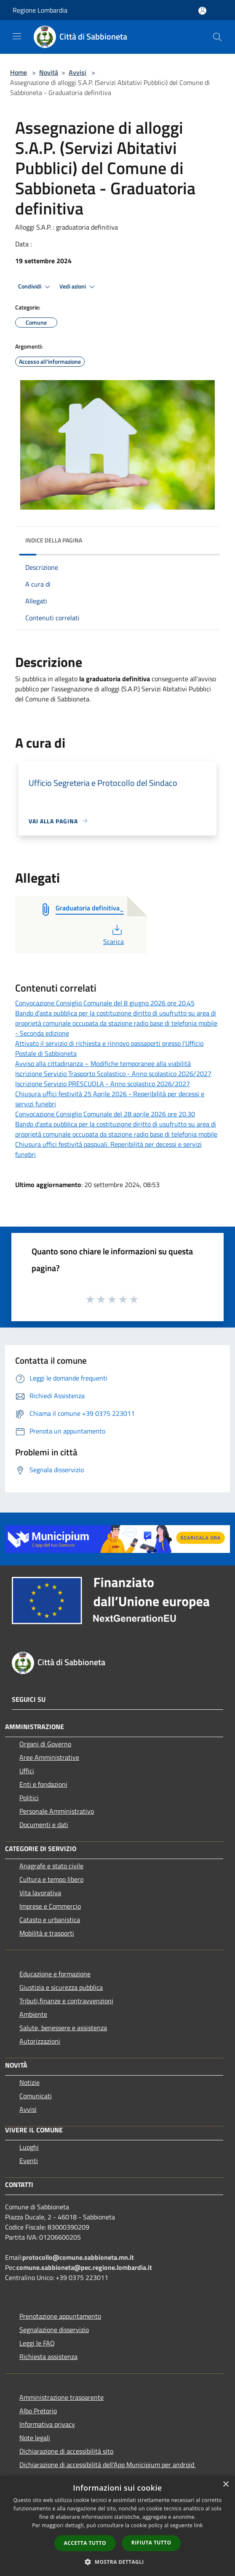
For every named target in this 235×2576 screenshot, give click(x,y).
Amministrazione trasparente (61, 2397)
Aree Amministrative (49, 1757)
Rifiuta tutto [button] (151, 2542)
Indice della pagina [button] (53, 540)
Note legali (34, 2438)
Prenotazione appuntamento (60, 2316)
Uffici (26, 1771)
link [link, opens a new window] (198, 2525)
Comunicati (35, 2096)
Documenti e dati (43, 1825)
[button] (117, 2561)
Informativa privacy (47, 2424)
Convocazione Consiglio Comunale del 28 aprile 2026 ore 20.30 (105, 1114)
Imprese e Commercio (50, 1906)
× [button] (225, 2484)
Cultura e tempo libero (51, 1879)
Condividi (35, 287)
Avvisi (77, 72)
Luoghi (29, 2147)
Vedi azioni (78, 287)
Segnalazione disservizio (54, 2330)
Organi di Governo (45, 1744)
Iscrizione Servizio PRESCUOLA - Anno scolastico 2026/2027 (102, 1084)
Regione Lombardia (40, 10)
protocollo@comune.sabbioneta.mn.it (78, 2257)
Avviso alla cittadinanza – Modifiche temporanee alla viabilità (103, 1063)
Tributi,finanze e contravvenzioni (66, 2001)
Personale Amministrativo (56, 1811)
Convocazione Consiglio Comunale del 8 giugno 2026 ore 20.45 (105, 1003)
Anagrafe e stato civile (51, 1866)
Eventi (28, 2160)
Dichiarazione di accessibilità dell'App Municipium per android (107, 2465)
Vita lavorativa (40, 1893)
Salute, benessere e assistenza (63, 2028)
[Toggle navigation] (17, 36)
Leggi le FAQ (37, 2343)
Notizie (29, 2082)
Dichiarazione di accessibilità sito (66, 2451)
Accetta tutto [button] (85, 2543)
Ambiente (33, 2014)
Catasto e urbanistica (49, 1920)
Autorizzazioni (39, 2041)
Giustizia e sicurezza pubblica (61, 1987)
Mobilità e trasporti (46, 1933)
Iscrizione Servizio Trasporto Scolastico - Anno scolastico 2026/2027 (113, 1073)
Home (18, 72)
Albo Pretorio (38, 2411)
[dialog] (117, 2525)
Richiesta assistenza (48, 2356)
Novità (48, 72)
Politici (29, 1798)
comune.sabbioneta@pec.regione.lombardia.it (84, 2267)
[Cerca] (217, 37)
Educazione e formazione (55, 1974)
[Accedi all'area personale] (202, 11)
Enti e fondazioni (43, 1784)
